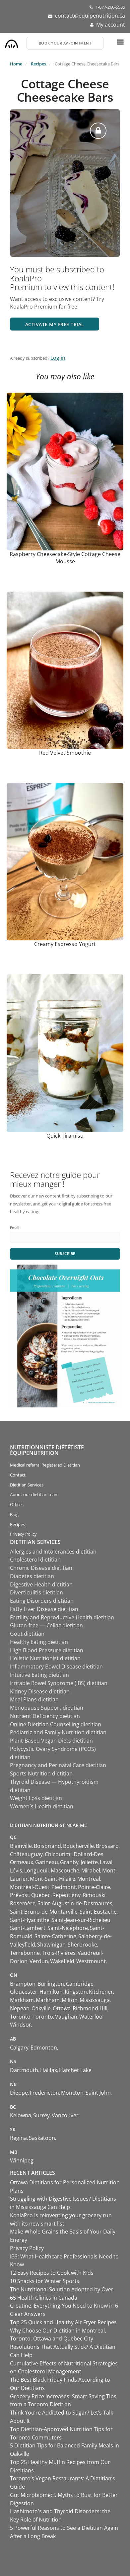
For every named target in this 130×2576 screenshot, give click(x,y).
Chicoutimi (58, 1854)
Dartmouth (24, 2070)
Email (14, 1227)
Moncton (72, 2092)
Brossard (107, 1846)
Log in (57, 357)
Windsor (20, 2024)
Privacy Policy (23, 1534)
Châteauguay (26, 1854)
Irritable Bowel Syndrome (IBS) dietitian (58, 1683)
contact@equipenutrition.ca (90, 15)
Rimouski (94, 1895)
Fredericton (44, 2092)
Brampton (22, 1983)
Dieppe (19, 2092)
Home (16, 64)
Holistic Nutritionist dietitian (45, 1658)
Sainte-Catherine (55, 1936)
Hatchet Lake (75, 2070)
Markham (22, 2000)
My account (110, 24)
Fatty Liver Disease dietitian (44, 1609)
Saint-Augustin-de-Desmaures (74, 1903)
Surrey (41, 2115)
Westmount (91, 1961)
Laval (106, 1862)
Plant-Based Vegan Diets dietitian (51, 1740)
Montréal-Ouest (29, 1887)
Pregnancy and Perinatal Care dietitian (58, 1765)
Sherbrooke (82, 1944)
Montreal (88, 1878)
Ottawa (62, 2008)
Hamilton (51, 1991)
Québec (40, 1895)
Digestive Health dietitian (41, 1584)
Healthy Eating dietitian (39, 1642)
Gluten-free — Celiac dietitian (46, 1625)
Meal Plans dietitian (34, 1699)
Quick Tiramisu (65, 1135)
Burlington (50, 1983)
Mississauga (95, 2000)
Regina (18, 2138)
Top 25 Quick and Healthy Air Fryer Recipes (63, 2322)
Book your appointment (65, 43)
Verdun (39, 1961)
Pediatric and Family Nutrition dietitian (58, 1732)
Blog (14, 1514)
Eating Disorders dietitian (42, 1600)
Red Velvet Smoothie (65, 752)
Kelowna (20, 2115)
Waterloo (90, 2016)
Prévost (19, 1895)
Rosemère (22, 1903)
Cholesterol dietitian (35, 1559)
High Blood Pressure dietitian (46, 1650)
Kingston (76, 1991)
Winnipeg (21, 2160)
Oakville (41, 2008)
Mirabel (90, 1870)
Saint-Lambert (27, 1928)
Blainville (21, 1846)
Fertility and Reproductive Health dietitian (62, 1617)
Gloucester (23, 1991)
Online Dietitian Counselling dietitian (55, 1724)
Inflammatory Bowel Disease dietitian (56, 1666)
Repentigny (66, 1895)
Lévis (16, 1870)
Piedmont (63, 1887)
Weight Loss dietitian (36, 1798)
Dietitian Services (26, 1485)
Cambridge (80, 1983)
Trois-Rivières (59, 1952)
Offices (17, 1504)
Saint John (98, 2092)
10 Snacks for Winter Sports (44, 2281)
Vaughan (66, 2016)
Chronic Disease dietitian (41, 1568)
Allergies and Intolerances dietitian (53, 1551)
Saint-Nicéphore (67, 1928)
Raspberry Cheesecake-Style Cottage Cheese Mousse (65, 557)
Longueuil (36, 1870)
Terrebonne (25, 1952)
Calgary (19, 2047)
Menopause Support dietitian (46, 1707)
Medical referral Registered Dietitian (45, 1465)
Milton (70, 2000)
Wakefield (62, 1961)
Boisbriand (47, 1846)
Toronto (20, 2016)
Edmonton (44, 2047)
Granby (69, 1862)
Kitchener (101, 1991)
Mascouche (65, 1870)
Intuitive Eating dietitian (39, 1674)
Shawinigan (51, 1944)
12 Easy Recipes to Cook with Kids (52, 2272)
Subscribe (65, 1253)
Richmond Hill (90, 2008)
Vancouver (65, 2115)
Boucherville (78, 1846)
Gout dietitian (27, 1633)
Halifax (48, 2070)
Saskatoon (42, 2138)
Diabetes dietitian (32, 1576)
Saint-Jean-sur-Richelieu (80, 1920)
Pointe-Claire (94, 1887)
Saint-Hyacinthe (29, 1920)
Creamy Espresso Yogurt (65, 944)
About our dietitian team (34, 1494)
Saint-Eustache (98, 1911)
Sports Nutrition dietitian (41, 1773)
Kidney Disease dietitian (40, 1691)
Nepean (20, 2008)
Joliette (89, 1862)
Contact (18, 1475)
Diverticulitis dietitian (36, 1592)
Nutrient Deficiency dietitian (45, 1716)
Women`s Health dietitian (41, 1806)
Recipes (38, 64)
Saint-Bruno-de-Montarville (44, 1911)
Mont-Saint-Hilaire (52, 1878)
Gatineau (46, 1862)
